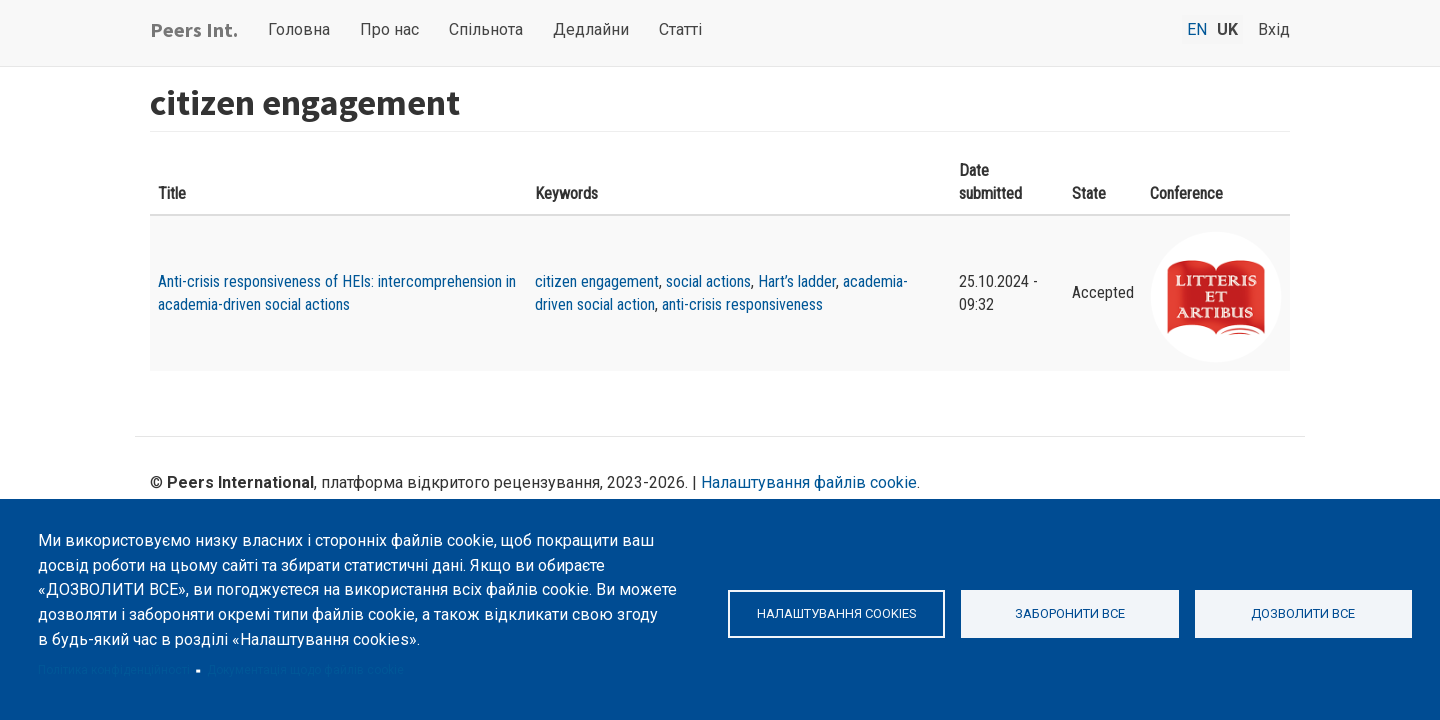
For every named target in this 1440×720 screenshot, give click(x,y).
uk (1227, 29)
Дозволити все (1303, 613)
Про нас (389, 29)
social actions (708, 281)
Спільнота (486, 29)
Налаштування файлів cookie (809, 482)
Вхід (1274, 29)
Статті (680, 29)
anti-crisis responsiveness (742, 304)
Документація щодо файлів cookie (305, 670)
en (1197, 29)
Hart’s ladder (797, 281)
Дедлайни (591, 29)
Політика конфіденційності (114, 670)
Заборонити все (1070, 613)
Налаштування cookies (837, 613)
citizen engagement (597, 281)
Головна (299, 29)
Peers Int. (194, 29)
